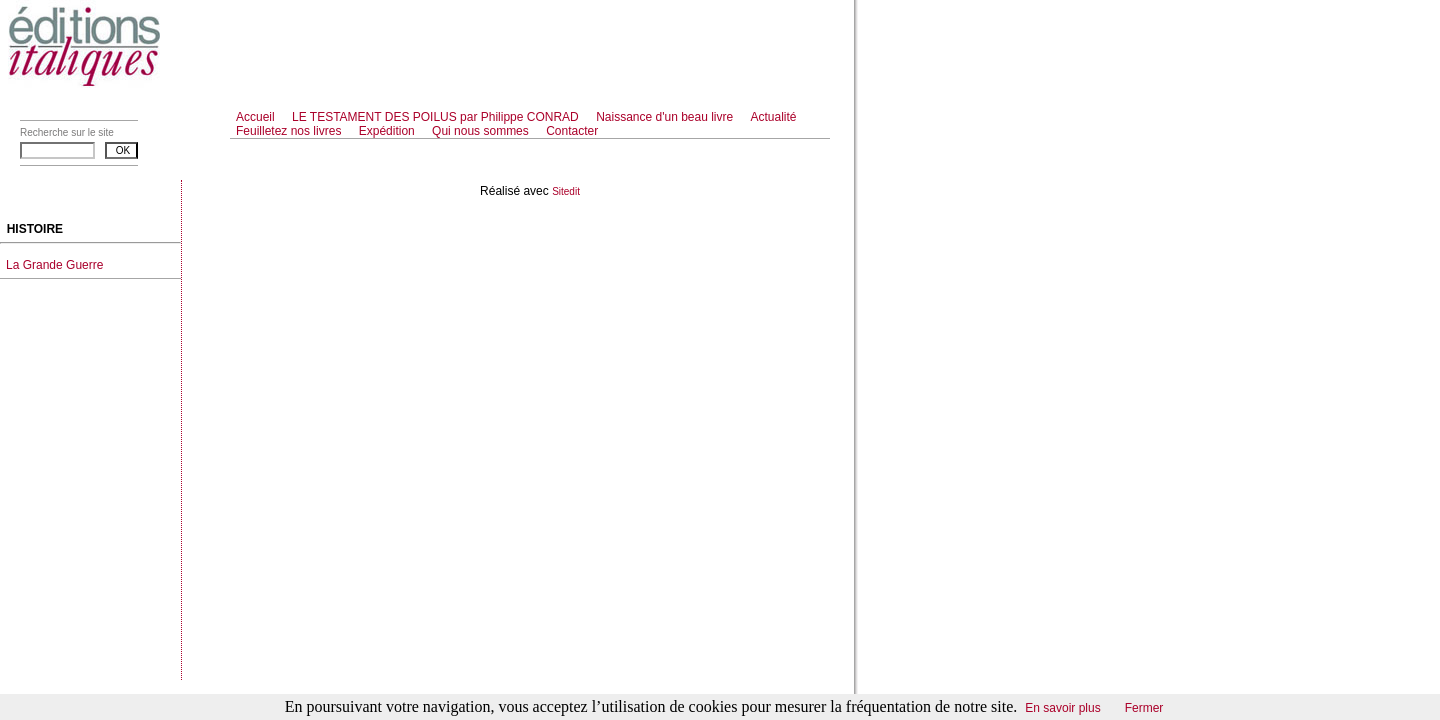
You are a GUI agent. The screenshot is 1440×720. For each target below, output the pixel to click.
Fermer (1144, 708)
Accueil (255, 117)
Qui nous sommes (482, 131)
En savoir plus (1062, 708)
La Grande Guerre (54, 265)
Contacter (572, 131)
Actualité (774, 117)
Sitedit (566, 191)
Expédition (388, 131)
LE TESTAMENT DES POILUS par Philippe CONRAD (437, 117)
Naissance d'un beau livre (666, 117)
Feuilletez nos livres (290, 131)
